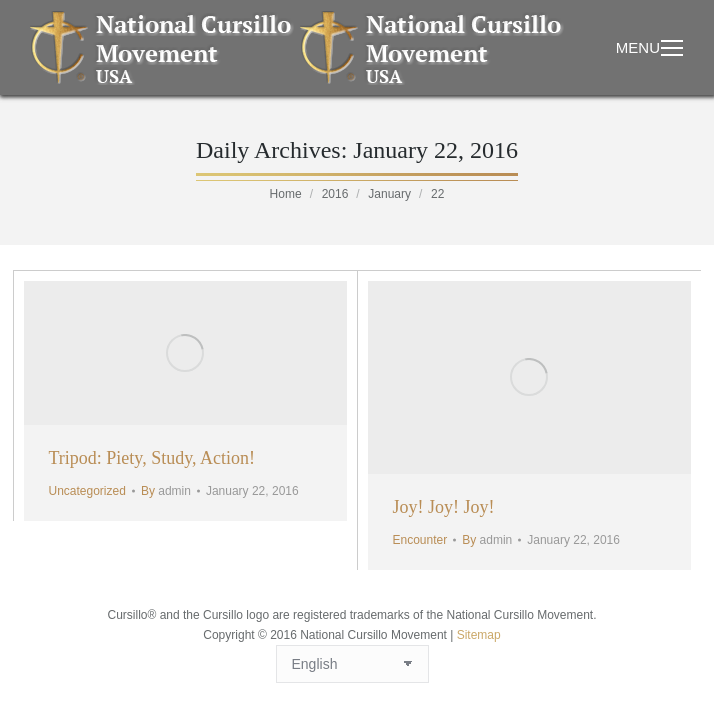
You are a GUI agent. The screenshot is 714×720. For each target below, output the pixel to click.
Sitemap (479, 635)
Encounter (420, 540)
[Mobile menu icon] (672, 48)
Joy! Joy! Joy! (444, 507)
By (166, 491)
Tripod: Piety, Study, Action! (152, 458)
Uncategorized (87, 491)
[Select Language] (352, 664)
